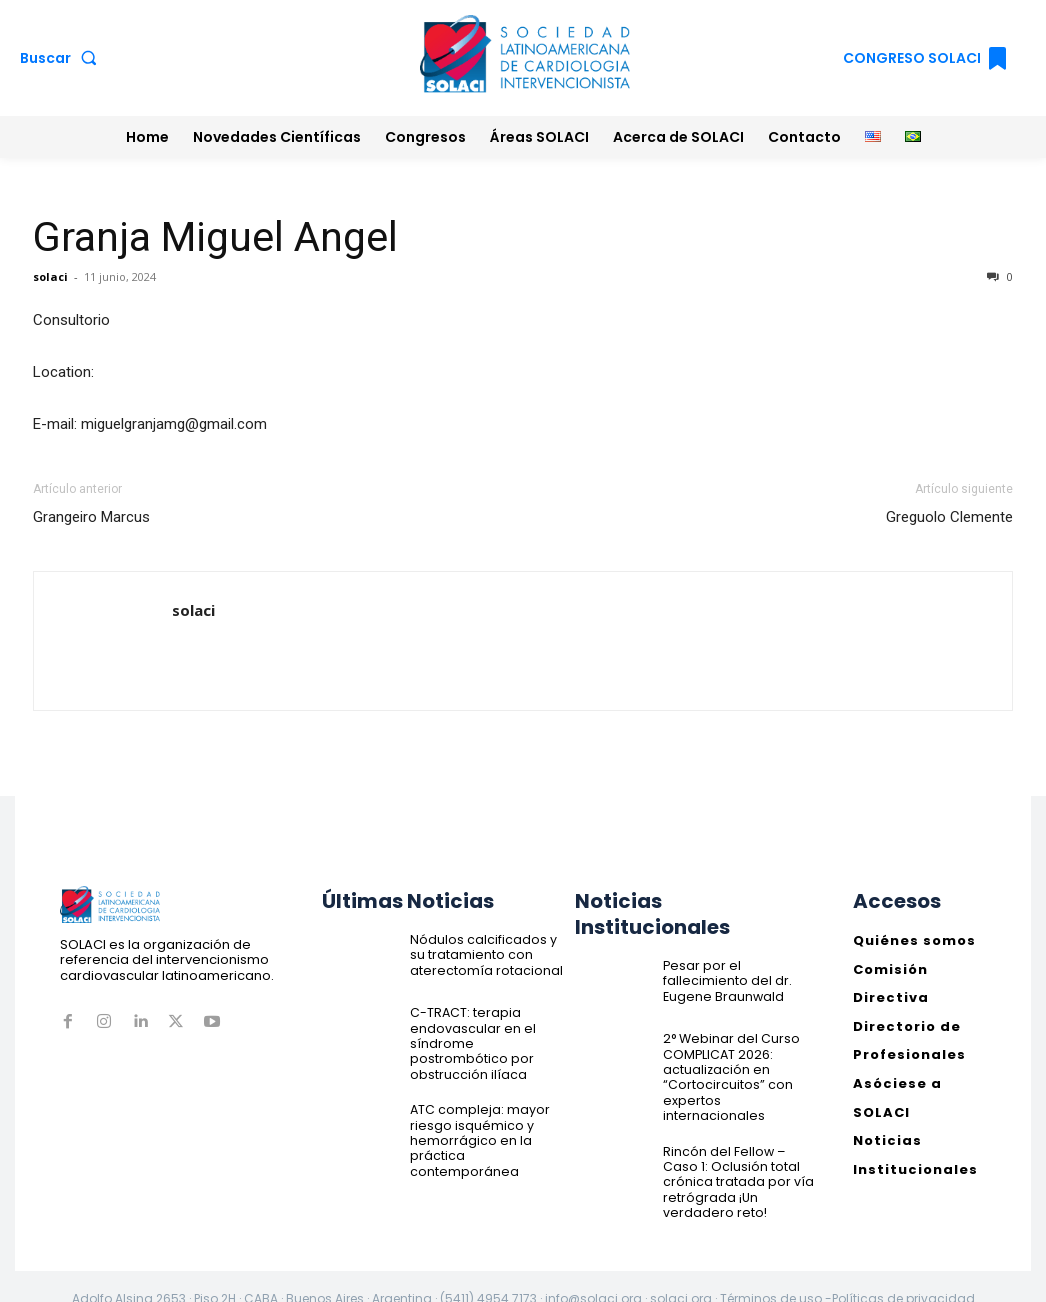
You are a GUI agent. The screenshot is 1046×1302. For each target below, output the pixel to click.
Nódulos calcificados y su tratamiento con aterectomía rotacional (482, 953)
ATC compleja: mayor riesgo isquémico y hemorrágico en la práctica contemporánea (477, 1118)
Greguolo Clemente (949, 517)
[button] (62, 58)
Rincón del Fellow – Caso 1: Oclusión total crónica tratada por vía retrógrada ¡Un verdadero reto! (739, 1158)
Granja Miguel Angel (215, 237)
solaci (50, 276)
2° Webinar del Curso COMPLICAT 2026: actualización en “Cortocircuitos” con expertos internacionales (738, 1066)
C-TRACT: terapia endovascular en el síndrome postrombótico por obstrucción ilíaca (487, 1033)
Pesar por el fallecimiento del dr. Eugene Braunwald (739, 979)
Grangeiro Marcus (91, 517)
